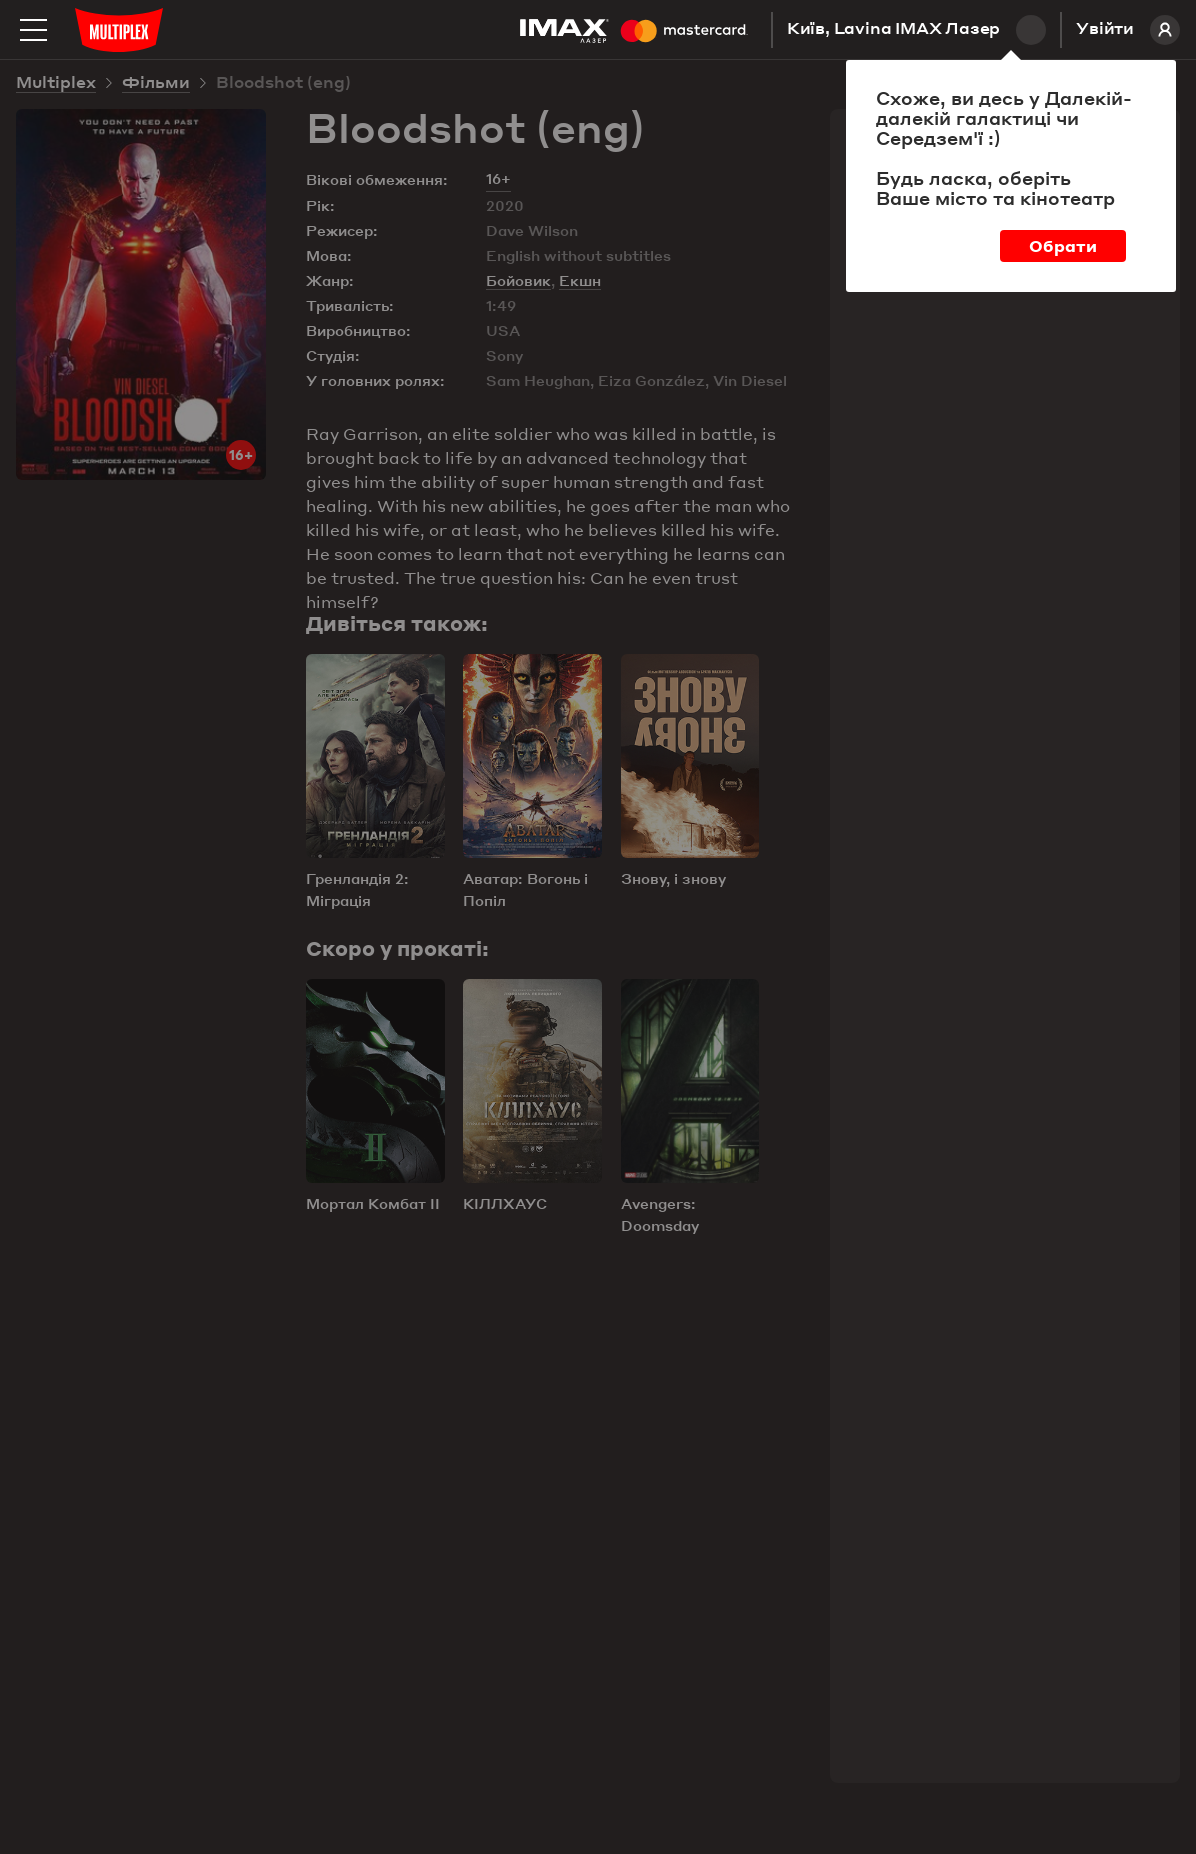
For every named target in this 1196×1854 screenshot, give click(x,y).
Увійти (1128, 30)
